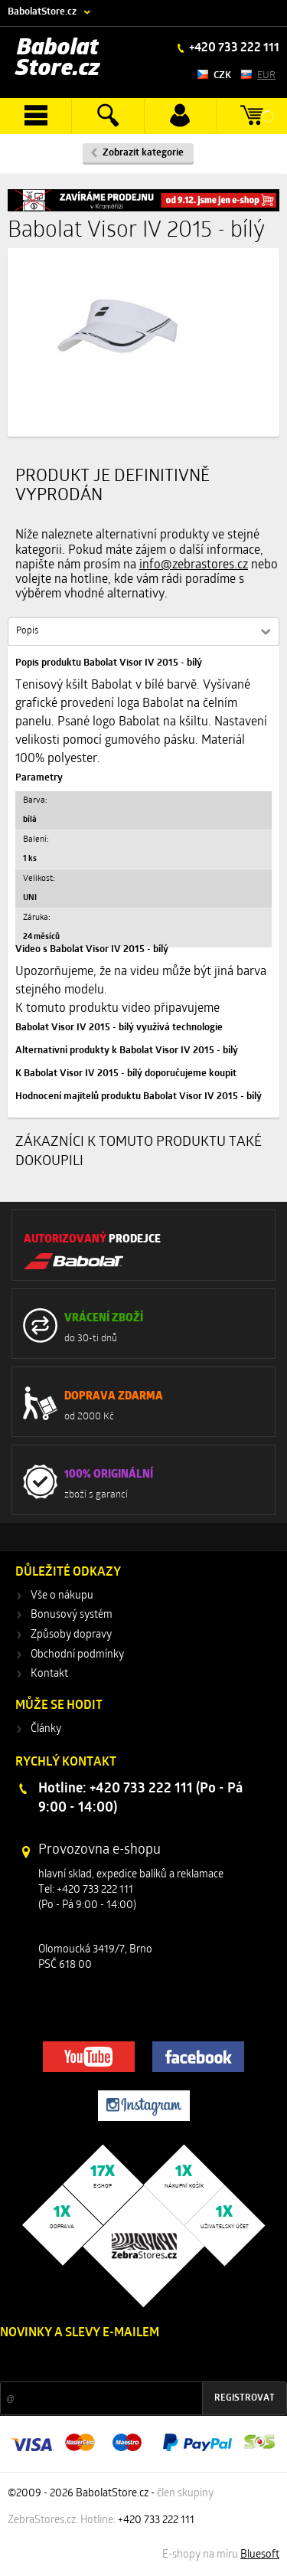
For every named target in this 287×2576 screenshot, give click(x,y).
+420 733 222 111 (233, 48)
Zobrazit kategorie (143, 153)
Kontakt (49, 1674)
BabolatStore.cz (42, 12)
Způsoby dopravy (71, 1635)
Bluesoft (259, 2555)
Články (46, 1729)
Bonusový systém (72, 1615)
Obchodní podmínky (77, 1655)
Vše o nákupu (62, 1596)
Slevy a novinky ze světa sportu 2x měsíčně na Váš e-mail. (131, 2362)
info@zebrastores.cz (193, 565)
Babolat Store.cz (57, 58)
